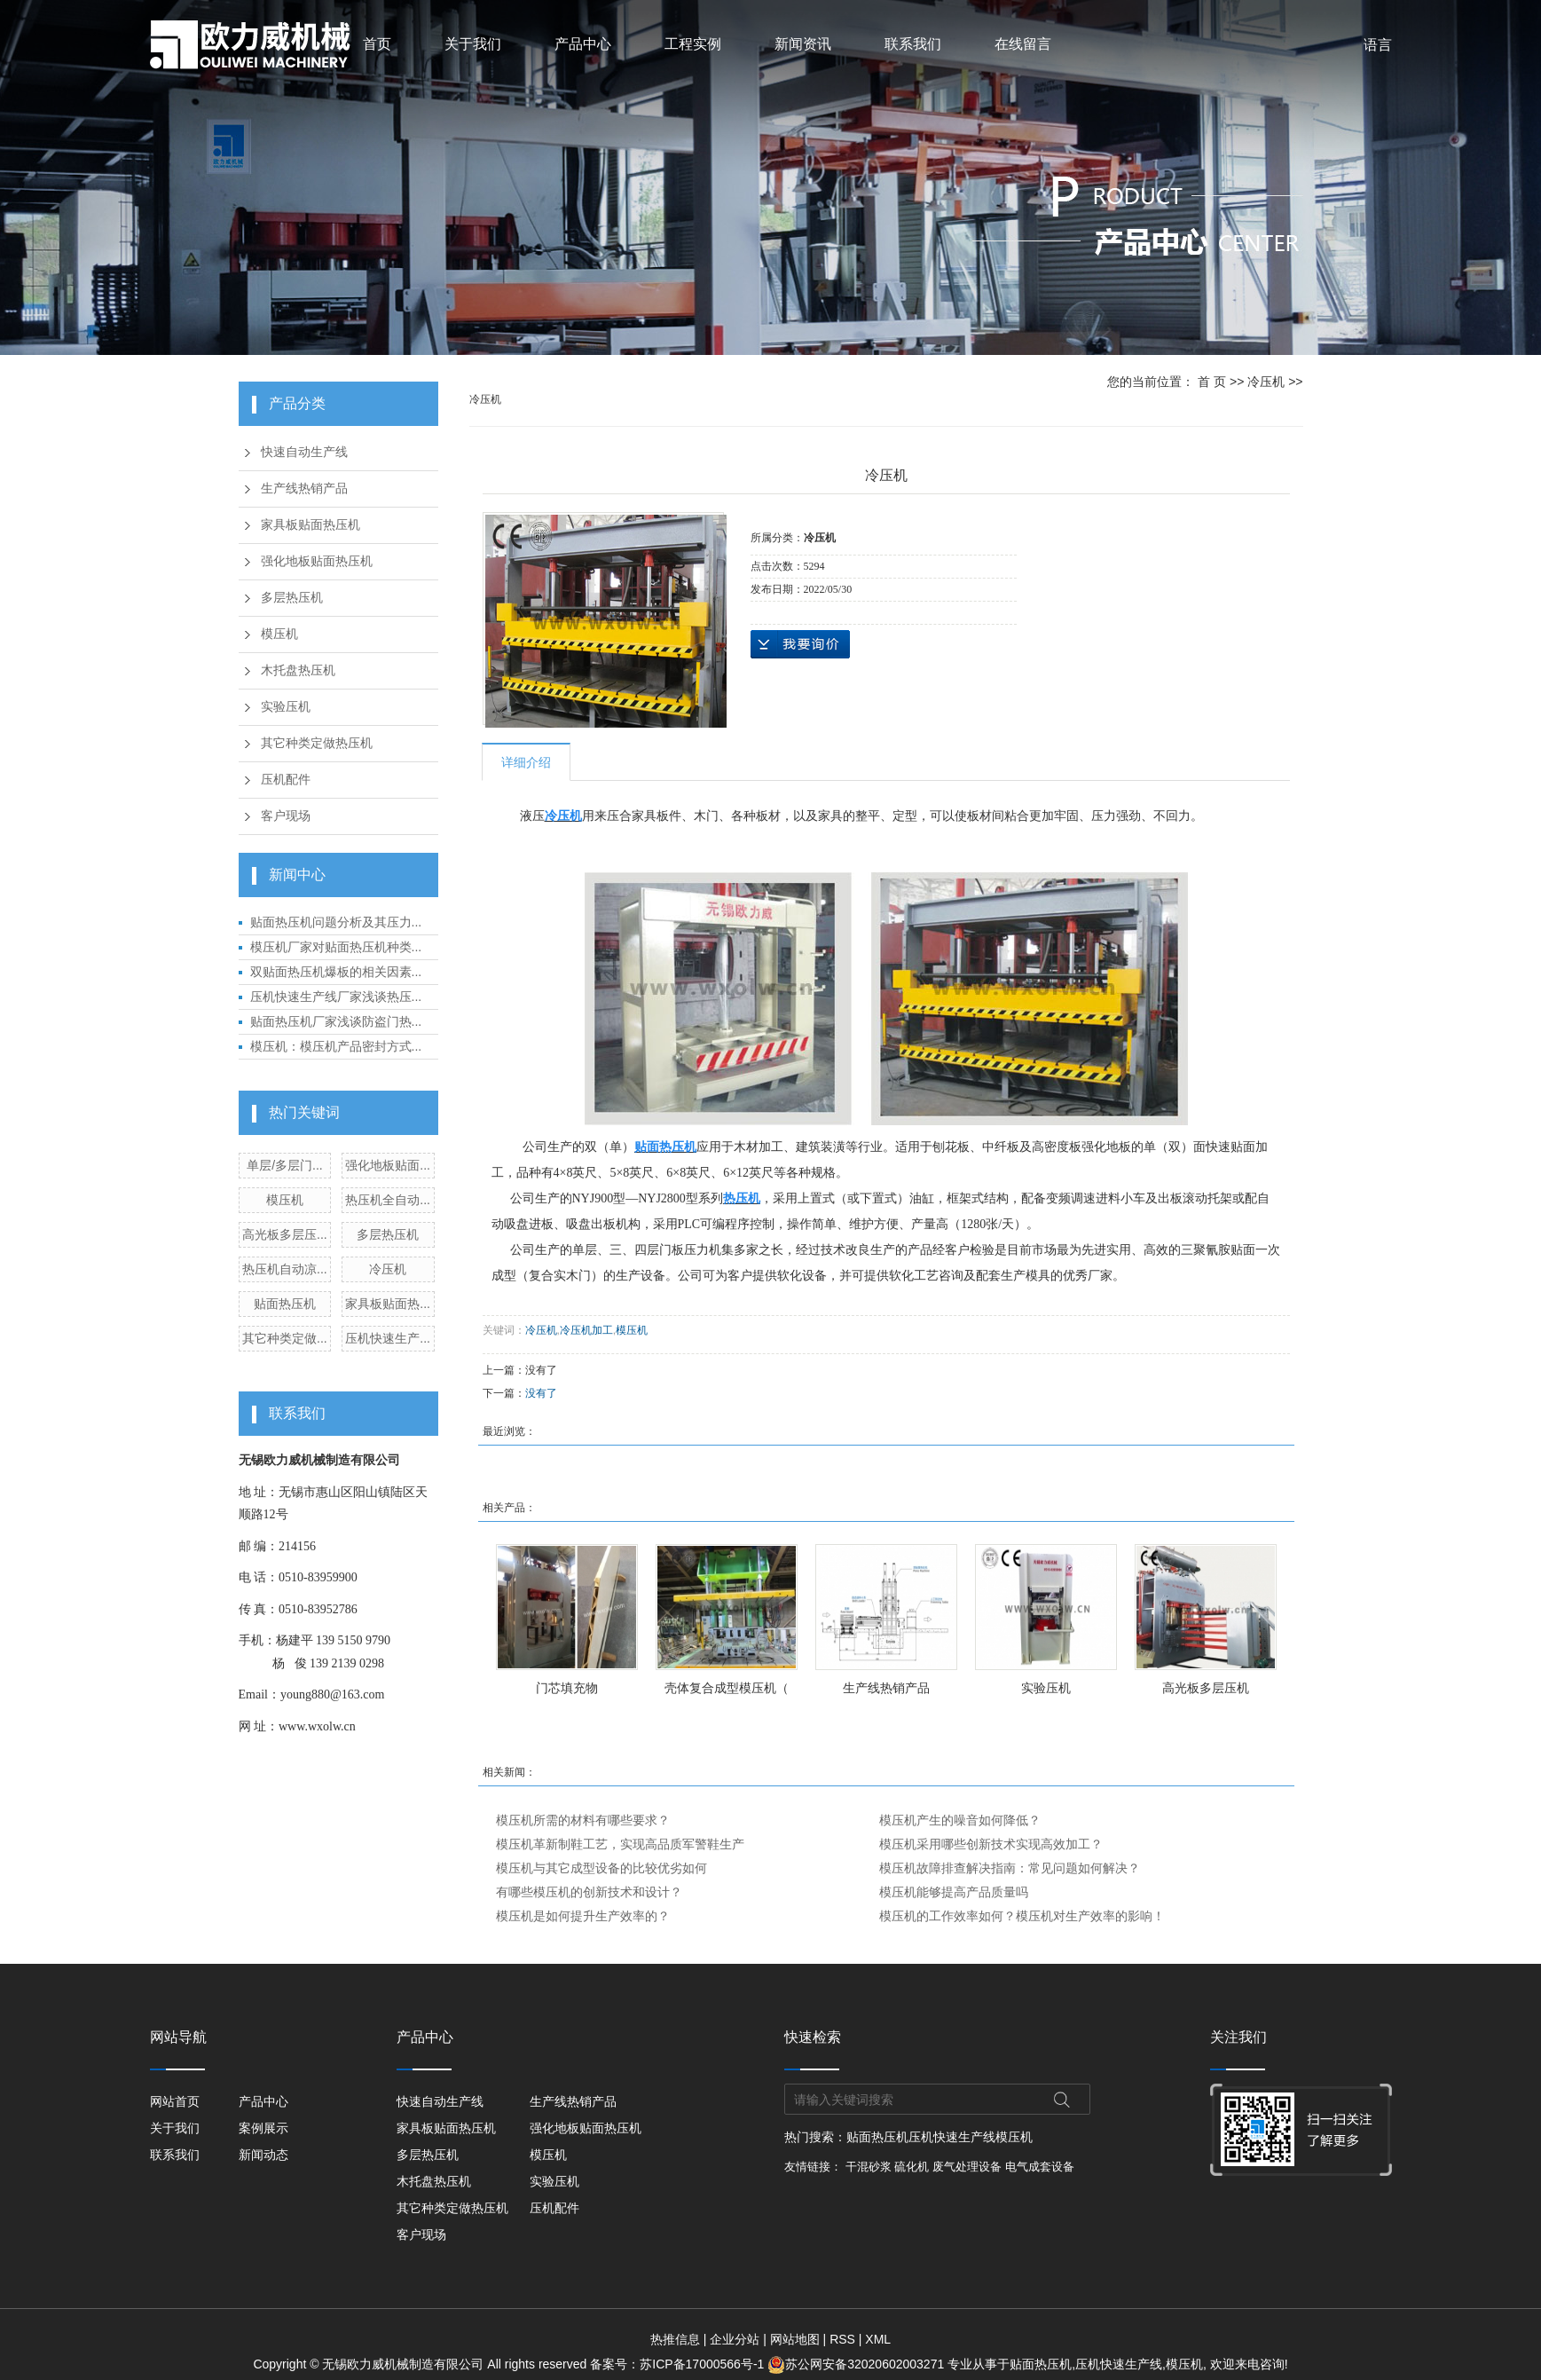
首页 (377, 43)
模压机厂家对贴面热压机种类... (336, 947)
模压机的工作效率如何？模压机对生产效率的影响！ (1022, 1916)
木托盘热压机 (298, 670)
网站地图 (795, 2339)
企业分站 (734, 2339)
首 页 (1212, 381)
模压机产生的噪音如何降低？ (960, 1820)
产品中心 (582, 43)
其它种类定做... (284, 1338)
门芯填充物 (567, 1688)
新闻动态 (263, 2155)
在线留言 (1023, 43)
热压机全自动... (387, 1200)
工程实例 (692, 43)
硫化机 (911, 2166)
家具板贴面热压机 (310, 525)
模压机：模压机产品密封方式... (336, 1046)
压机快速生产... (387, 1338)
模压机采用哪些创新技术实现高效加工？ (991, 1844)
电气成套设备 (1039, 2166)
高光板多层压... (284, 1234)
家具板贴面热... (387, 1303)
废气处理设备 (967, 2166)
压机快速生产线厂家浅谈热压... (336, 996)
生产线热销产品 (304, 488)
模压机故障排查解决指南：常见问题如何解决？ (1009, 1868)
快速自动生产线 (304, 452)
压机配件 (286, 779)
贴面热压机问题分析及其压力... (336, 922)
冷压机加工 (586, 1330)
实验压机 (286, 706)
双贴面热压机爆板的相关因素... (336, 972)
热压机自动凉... (284, 1269)
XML (878, 2339)
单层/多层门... (285, 1165)
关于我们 (472, 43)
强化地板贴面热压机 (317, 561)
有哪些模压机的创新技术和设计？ (589, 1892)
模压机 (279, 634)
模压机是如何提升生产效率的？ (583, 1916)
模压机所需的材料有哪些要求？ (583, 1820)
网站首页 (175, 2101)
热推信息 (675, 2339)
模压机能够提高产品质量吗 (953, 1892)
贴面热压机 (285, 1303)
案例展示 (263, 2128)
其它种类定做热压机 (317, 743)
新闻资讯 (802, 43)
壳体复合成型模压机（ (726, 1688)
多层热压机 (292, 597)
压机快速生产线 (951, 2137)
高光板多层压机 (1205, 1688)
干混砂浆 (868, 2166)
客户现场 (286, 816)
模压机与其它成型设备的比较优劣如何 (601, 1868)
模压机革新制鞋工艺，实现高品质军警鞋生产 (620, 1844)
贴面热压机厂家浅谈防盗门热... (336, 1021)
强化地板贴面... (387, 1165)
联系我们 (913, 43)
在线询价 (800, 644)
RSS (842, 2339)
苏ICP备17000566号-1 (702, 2364)
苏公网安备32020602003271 (857, 2364)
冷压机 (387, 1269)
